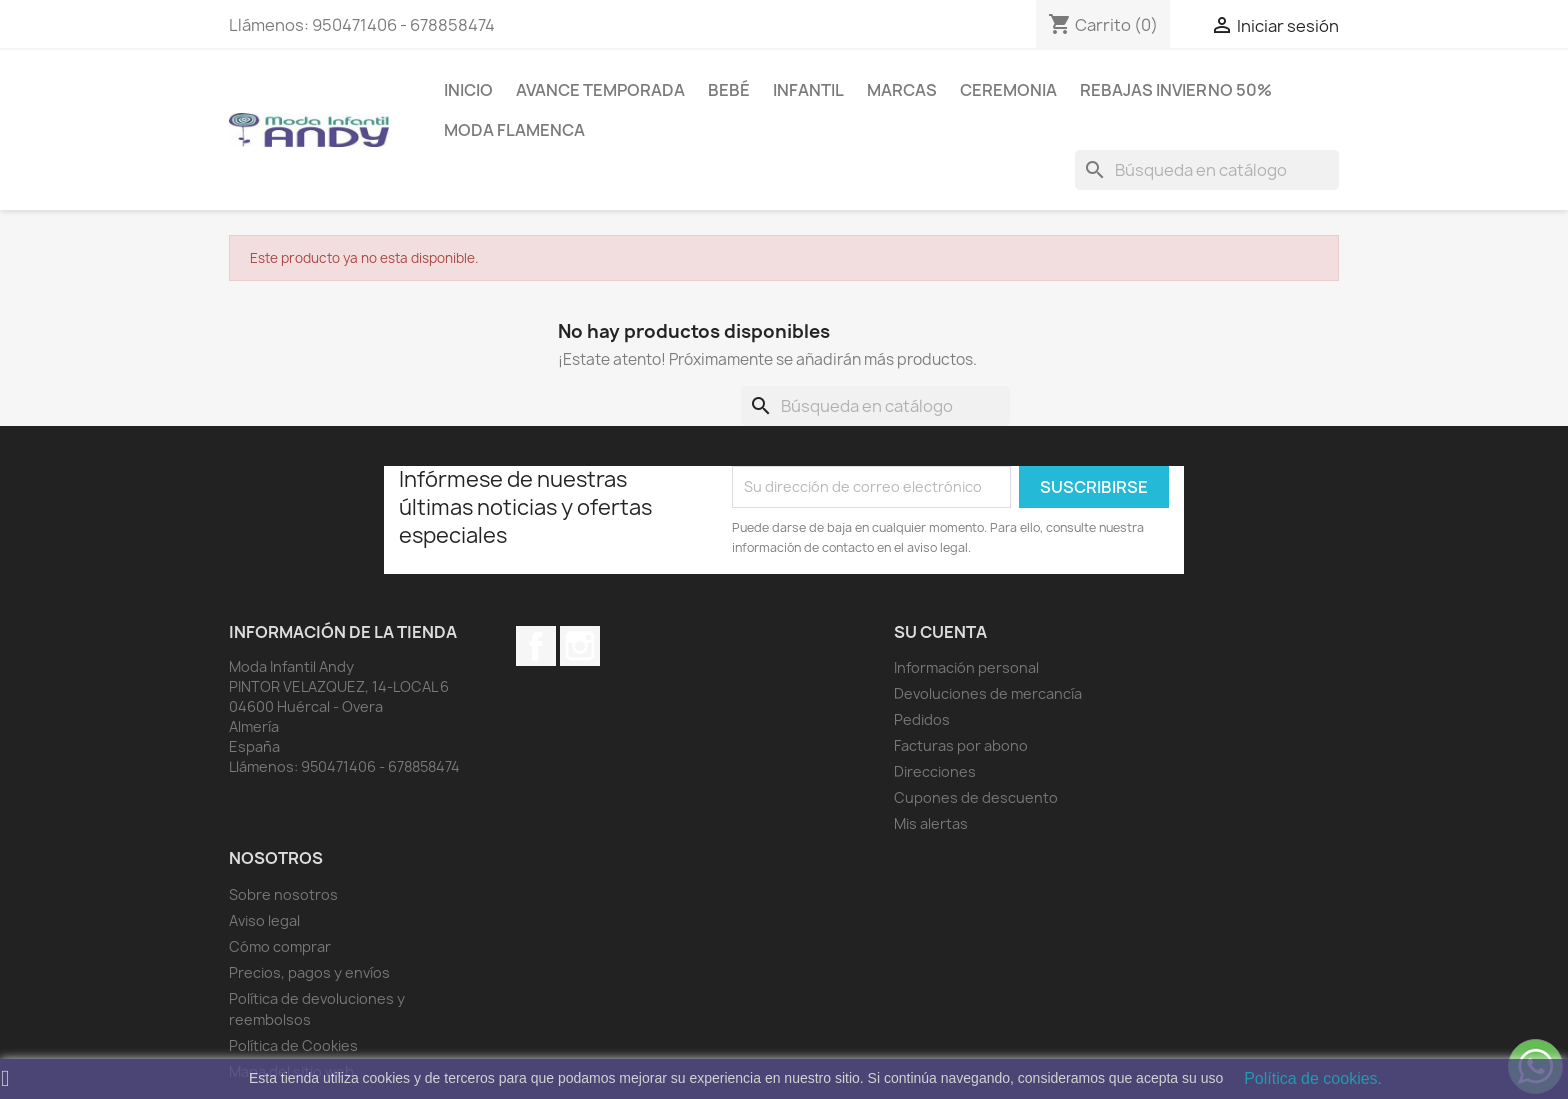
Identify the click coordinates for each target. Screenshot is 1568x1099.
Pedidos (922, 719)
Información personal (966, 667)
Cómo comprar (280, 946)
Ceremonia (1008, 90)
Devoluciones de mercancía (988, 693)
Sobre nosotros (283, 894)
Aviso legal (264, 920)
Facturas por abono (961, 745)
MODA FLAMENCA (514, 130)
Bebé (729, 90)
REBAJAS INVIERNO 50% (1176, 90)
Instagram (580, 646)
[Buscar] (1207, 170)
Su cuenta (940, 632)
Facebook (536, 646)
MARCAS (902, 90)
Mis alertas (931, 823)
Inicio (468, 90)
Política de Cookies (293, 1045)
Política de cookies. (1313, 1078)
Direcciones (935, 771)
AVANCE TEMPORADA (600, 90)
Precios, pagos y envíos (309, 972)
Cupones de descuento (976, 797)
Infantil (808, 90)
